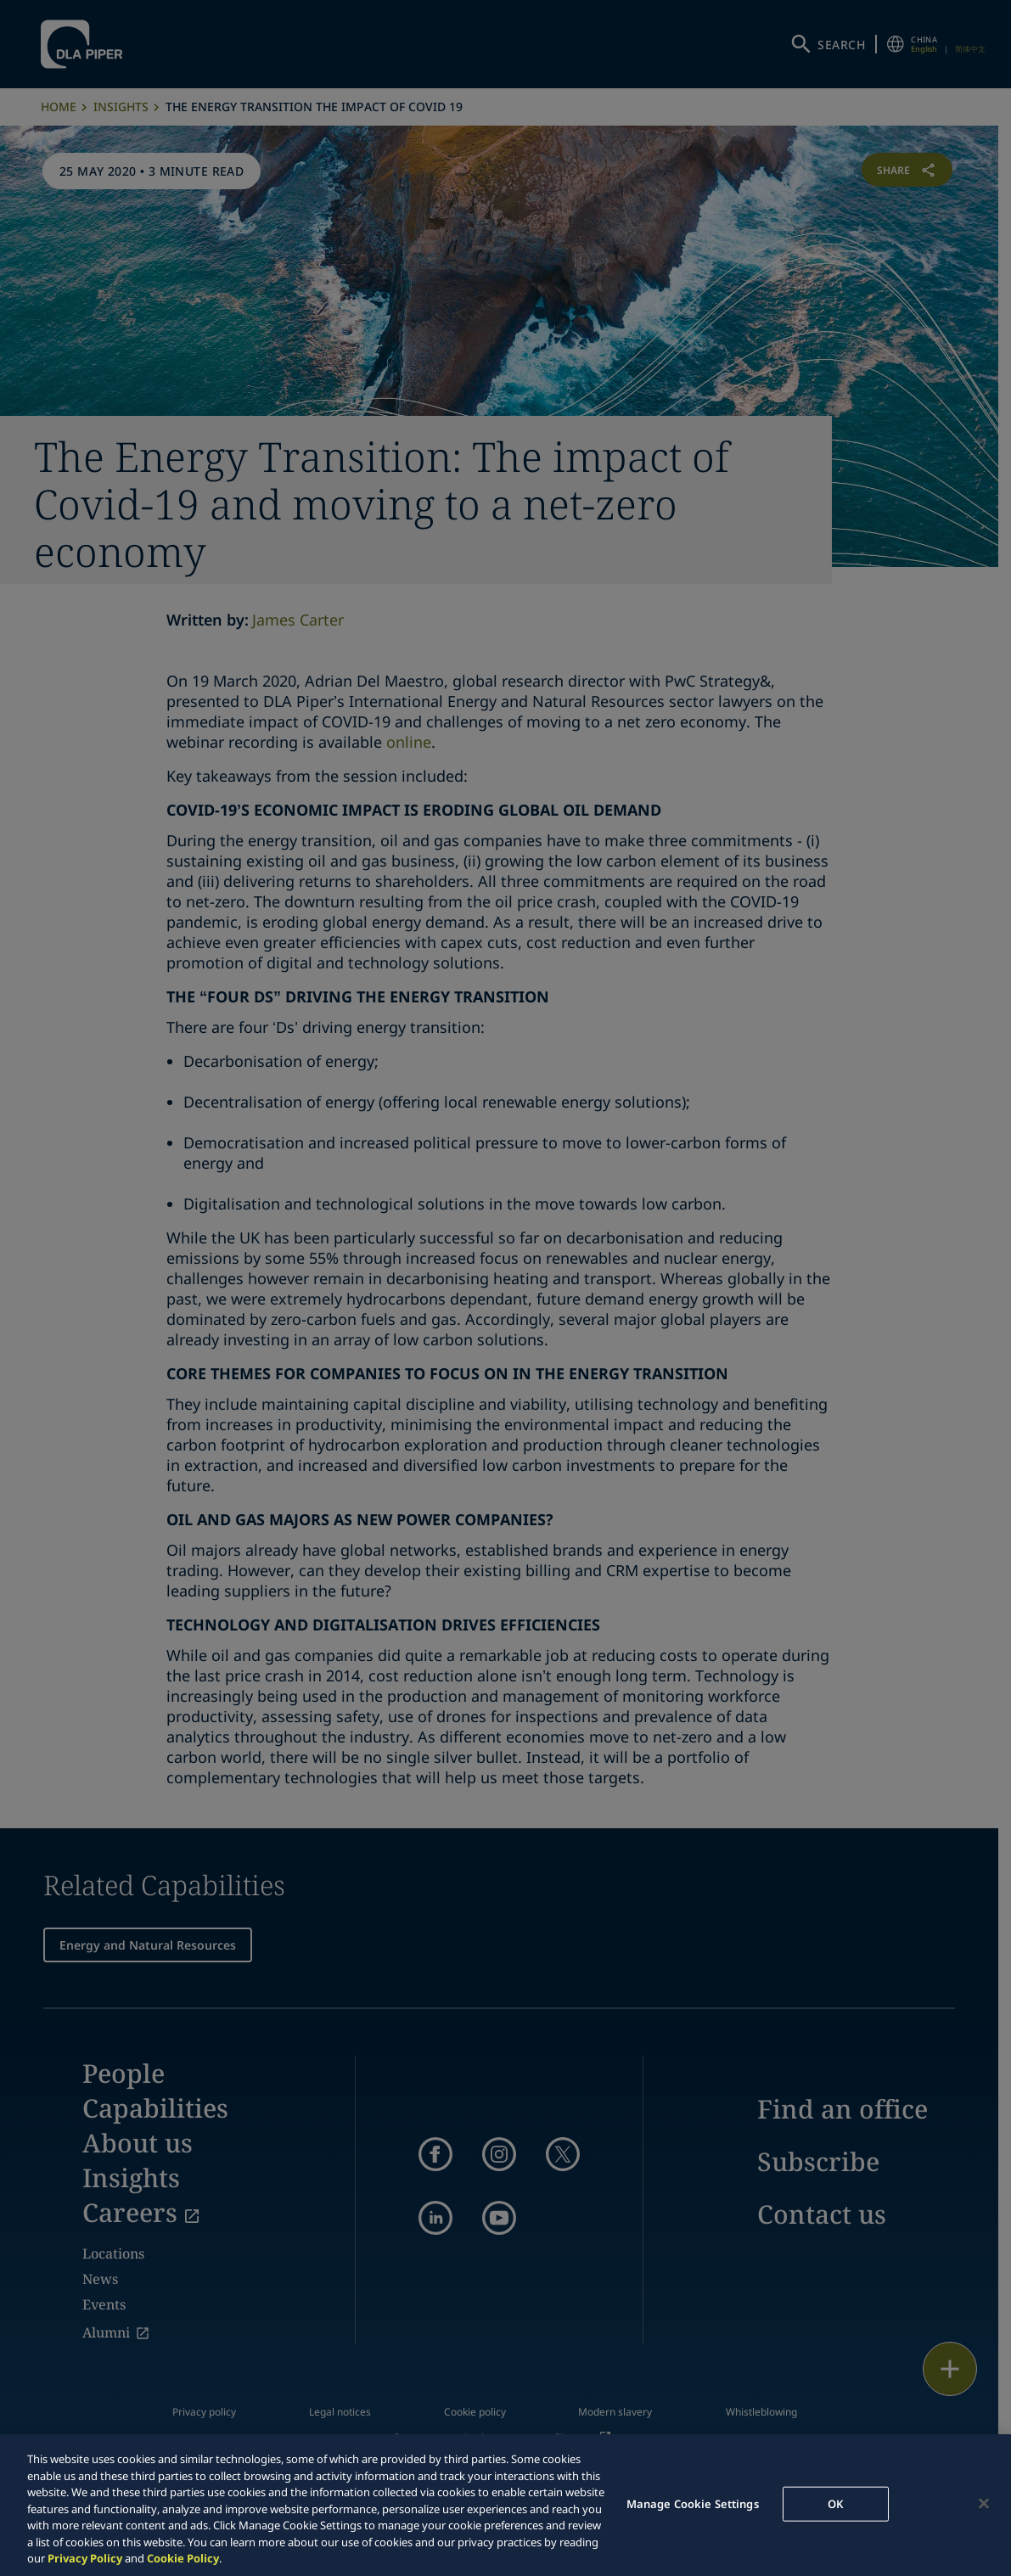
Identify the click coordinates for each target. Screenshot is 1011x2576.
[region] (505, 2505)
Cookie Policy (183, 2558)
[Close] (984, 2503)
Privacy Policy (85, 2558)
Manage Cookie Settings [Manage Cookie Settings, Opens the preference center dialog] (692, 2503)
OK (835, 2503)
